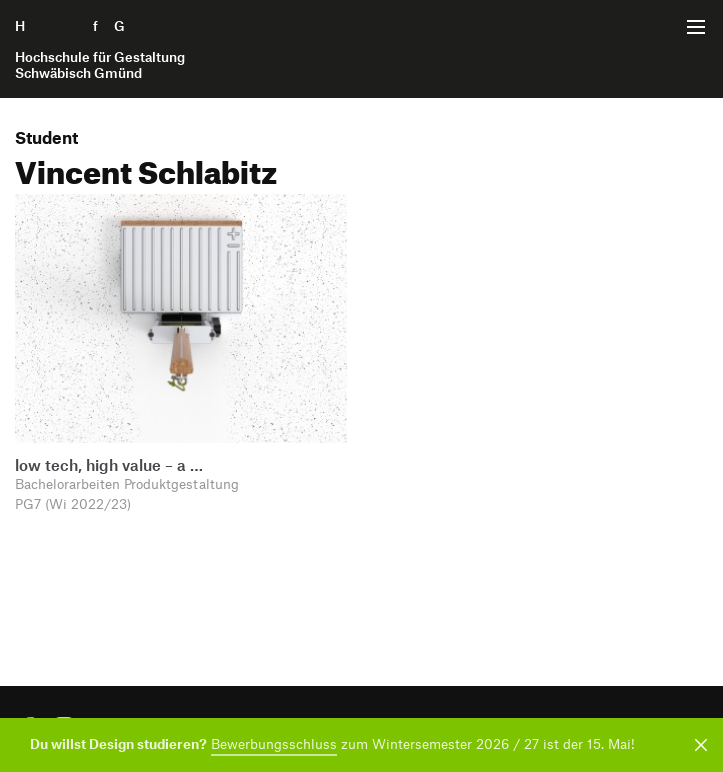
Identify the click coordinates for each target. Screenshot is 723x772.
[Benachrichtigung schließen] (697, 745)
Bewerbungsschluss (274, 743)
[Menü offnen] (696, 27)
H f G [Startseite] (100, 49)
